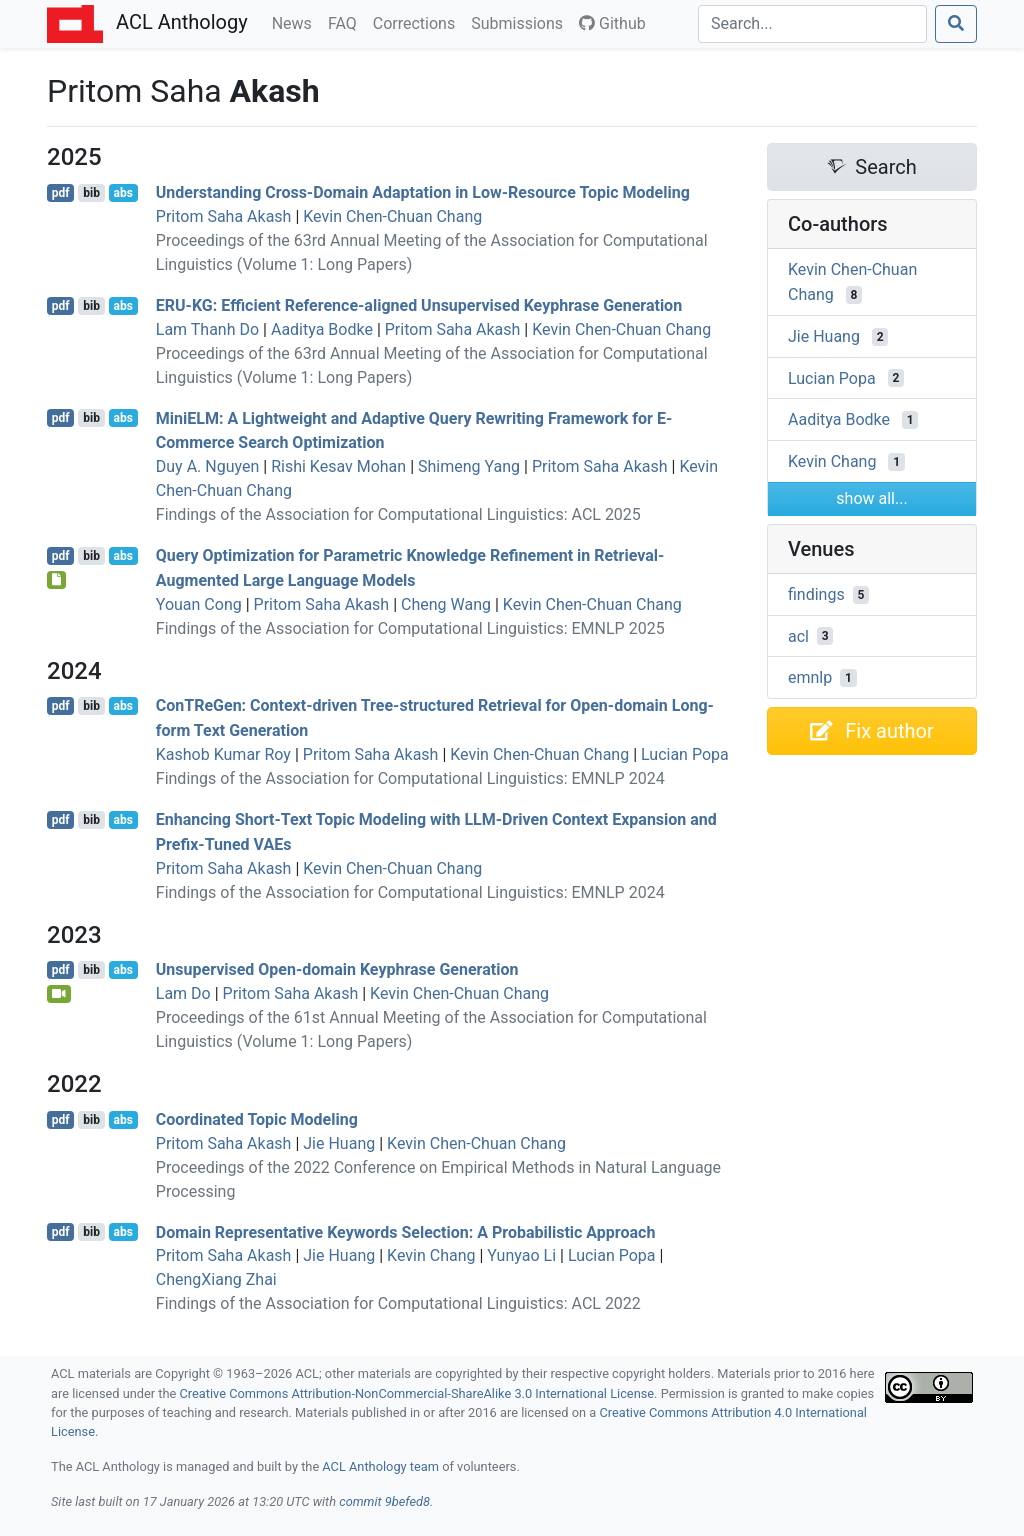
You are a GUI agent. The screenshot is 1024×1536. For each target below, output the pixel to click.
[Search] (812, 24)
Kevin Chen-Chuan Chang (392, 216)
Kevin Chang (431, 1255)
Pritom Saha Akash (224, 216)
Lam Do (183, 993)
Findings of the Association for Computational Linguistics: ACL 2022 (398, 1303)
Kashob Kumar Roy (223, 754)
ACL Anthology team (380, 1466)
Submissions (521, 22)
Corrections (418, 22)
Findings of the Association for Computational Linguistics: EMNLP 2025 (410, 628)
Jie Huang (339, 1143)
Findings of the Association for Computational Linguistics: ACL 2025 (398, 514)
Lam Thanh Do (207, 329)
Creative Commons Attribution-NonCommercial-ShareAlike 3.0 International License (417, 1393)
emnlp (810, 677)
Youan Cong (199, 604)
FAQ (346, 22)
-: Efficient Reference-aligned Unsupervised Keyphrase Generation (419, 305)
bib (91, 193)
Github (612, 23)
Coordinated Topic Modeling (257, 1119)
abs (122, 193)
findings (816, 594)
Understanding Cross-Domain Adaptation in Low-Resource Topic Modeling (423, 192)
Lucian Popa (685, 754)
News (296, 22)
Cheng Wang (446, 604)
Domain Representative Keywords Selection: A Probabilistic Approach (406, 1231)
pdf (61, 193)
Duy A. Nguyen (208, 466)
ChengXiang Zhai (216, 1279)
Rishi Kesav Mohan (338, 466)
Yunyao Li (521, 1255)
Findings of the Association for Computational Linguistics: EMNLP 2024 (410, 778)
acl (798, 635)
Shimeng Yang (469, 466)
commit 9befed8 (384, 1501)
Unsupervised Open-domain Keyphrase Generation (337, 969)
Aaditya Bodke (322, 329)
